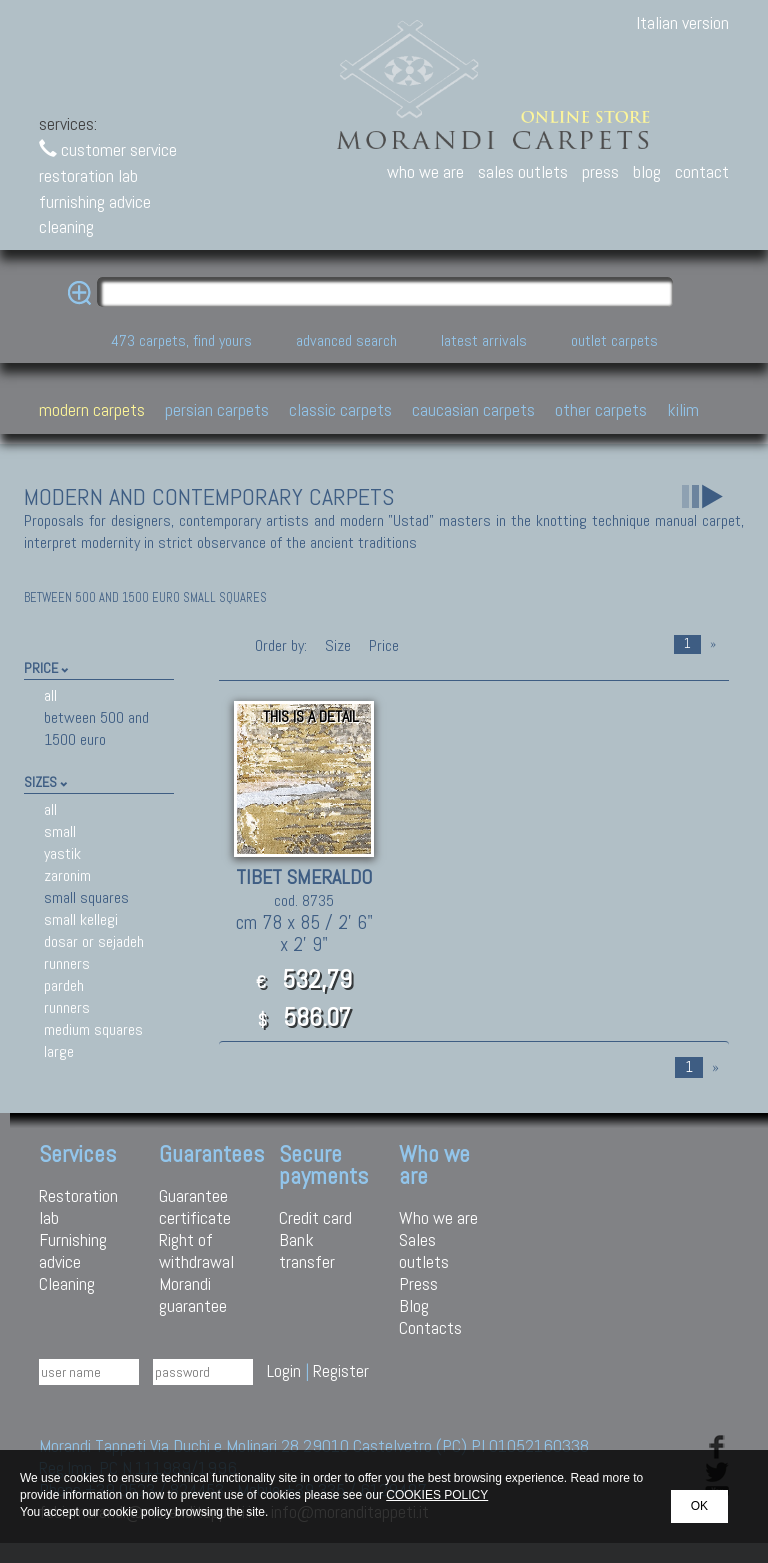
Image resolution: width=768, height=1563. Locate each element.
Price (382, 645)
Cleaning (67, 1283)
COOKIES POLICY (437, 1495)
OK (699, 1506)
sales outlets (523, 171)
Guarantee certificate (195, 1206)
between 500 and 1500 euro (96, 728)
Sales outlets (424, 1250)
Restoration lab (78, 1206)
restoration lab (88, 175)
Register (341, 1370)
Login (284, 1370)
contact (702, 171)
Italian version (682, 22)
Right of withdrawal (196, 1250)
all (50, 695)
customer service (108, 149)
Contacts (430, 1327)
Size (338, 645)
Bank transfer (307, 1250)
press (600, 171)
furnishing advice (95, 201)
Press (418, 1283)
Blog (414, 1305)
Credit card (315, 1217)
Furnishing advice (73, 1250)
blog (647, 171)
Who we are (438, 1217)
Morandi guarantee (193, 1294)
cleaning (66, 226)
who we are (425, 171)
